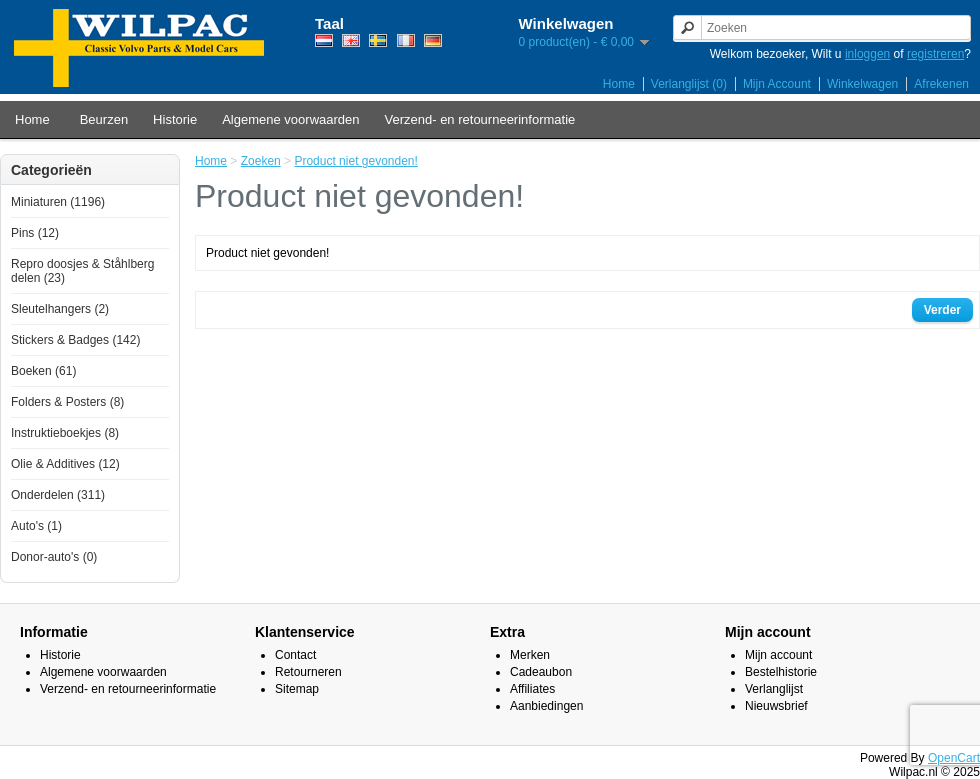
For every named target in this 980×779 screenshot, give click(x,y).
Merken (530, 655)
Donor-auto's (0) (54, 557)
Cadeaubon (541, 672)
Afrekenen (941, 84)
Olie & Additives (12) (65, 464)
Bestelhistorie (781, 672)
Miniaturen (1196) (58, 202)
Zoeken (261, 161)
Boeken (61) (43, 371)
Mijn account (778, 655)
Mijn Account (777, 84)
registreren (935, 54)
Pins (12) (35, 233)
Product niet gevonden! (355, 161)
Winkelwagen (862, 84)
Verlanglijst (774, 689)
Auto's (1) (36, 526)
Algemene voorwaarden (290, 119)
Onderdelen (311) (58, 495)
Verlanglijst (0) (689, 84)
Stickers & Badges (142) (75, 340)
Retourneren (308, 672)
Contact (295, 655)
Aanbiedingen (546, 706)
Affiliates (532, 689)
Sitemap (297, 689)
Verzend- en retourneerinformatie (480, 119)
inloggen (867, 54)
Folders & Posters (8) (67, 402)
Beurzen (104, 119)
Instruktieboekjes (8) (65, 433)
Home (619, 84)
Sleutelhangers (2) (60, 309)
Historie (175, 119)
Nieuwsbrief (776, 706)
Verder (942, 310)
